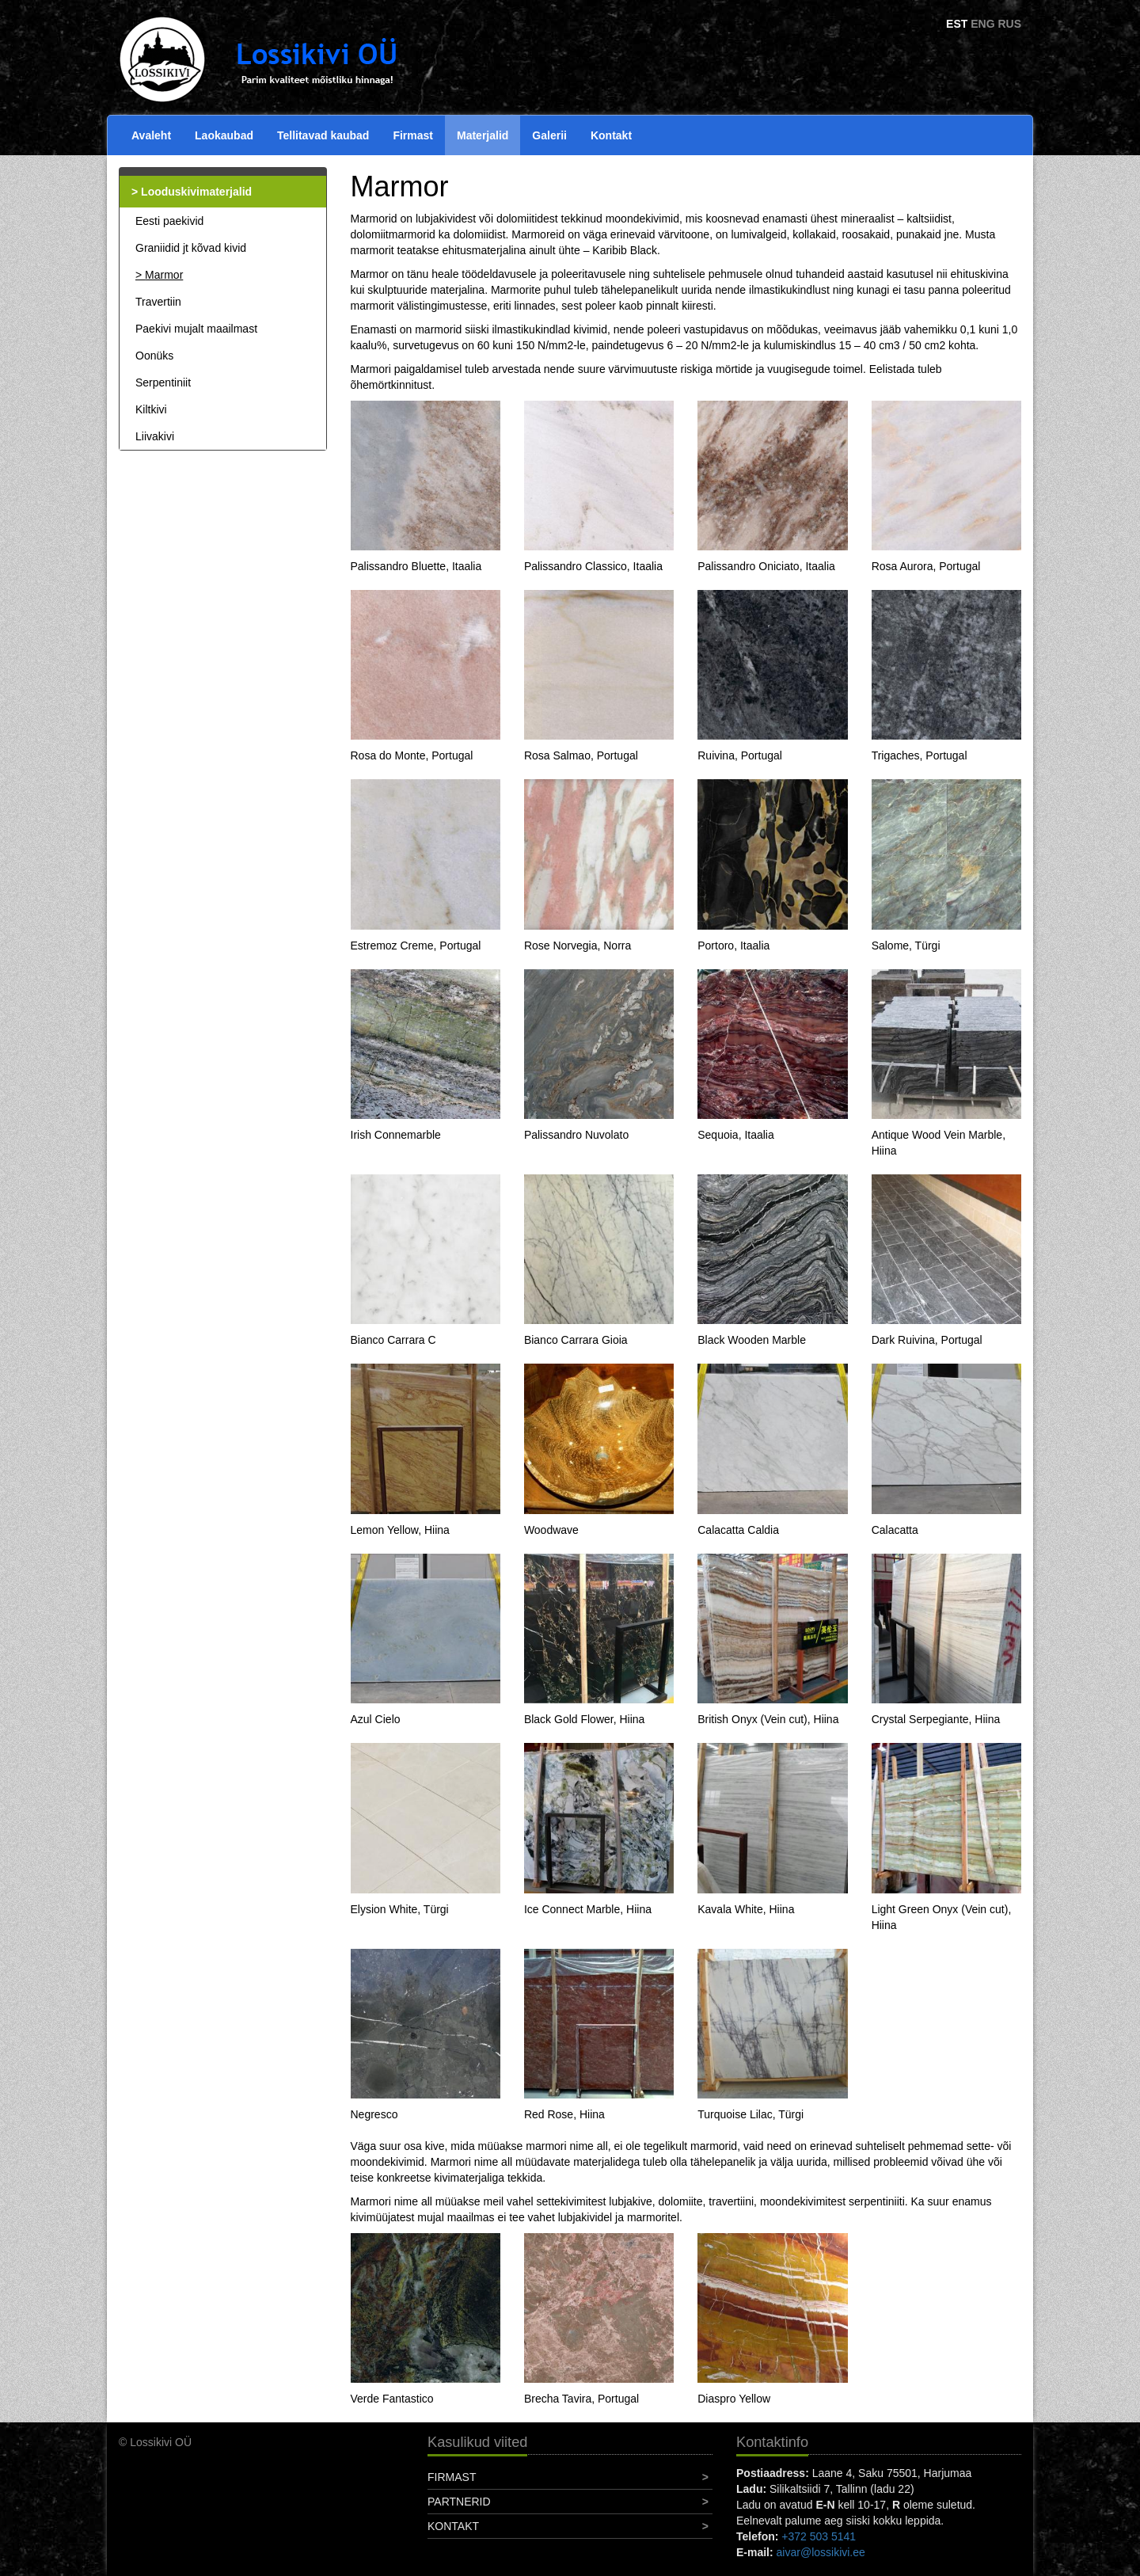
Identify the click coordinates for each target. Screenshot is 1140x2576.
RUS (1009, 23)
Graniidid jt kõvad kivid (190, 248)
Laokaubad (224, 135)
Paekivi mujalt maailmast (196, 328)
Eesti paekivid (169, 221)
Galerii (549, 135)
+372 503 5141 (818, 2536)
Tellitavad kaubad (323, 135)
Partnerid (459, 2501)
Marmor (164, 274)
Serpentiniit (163, 382)
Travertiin (158, 301)
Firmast (413, 135)
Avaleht (151, 135)
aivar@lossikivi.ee (821, 2552)
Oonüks (154, 355)
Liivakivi (154, 436)
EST (956, 23)
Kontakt (611, 135)
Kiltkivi (151, 409)
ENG (982, 23)
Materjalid (482, 135)
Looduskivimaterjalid (196, 191)
